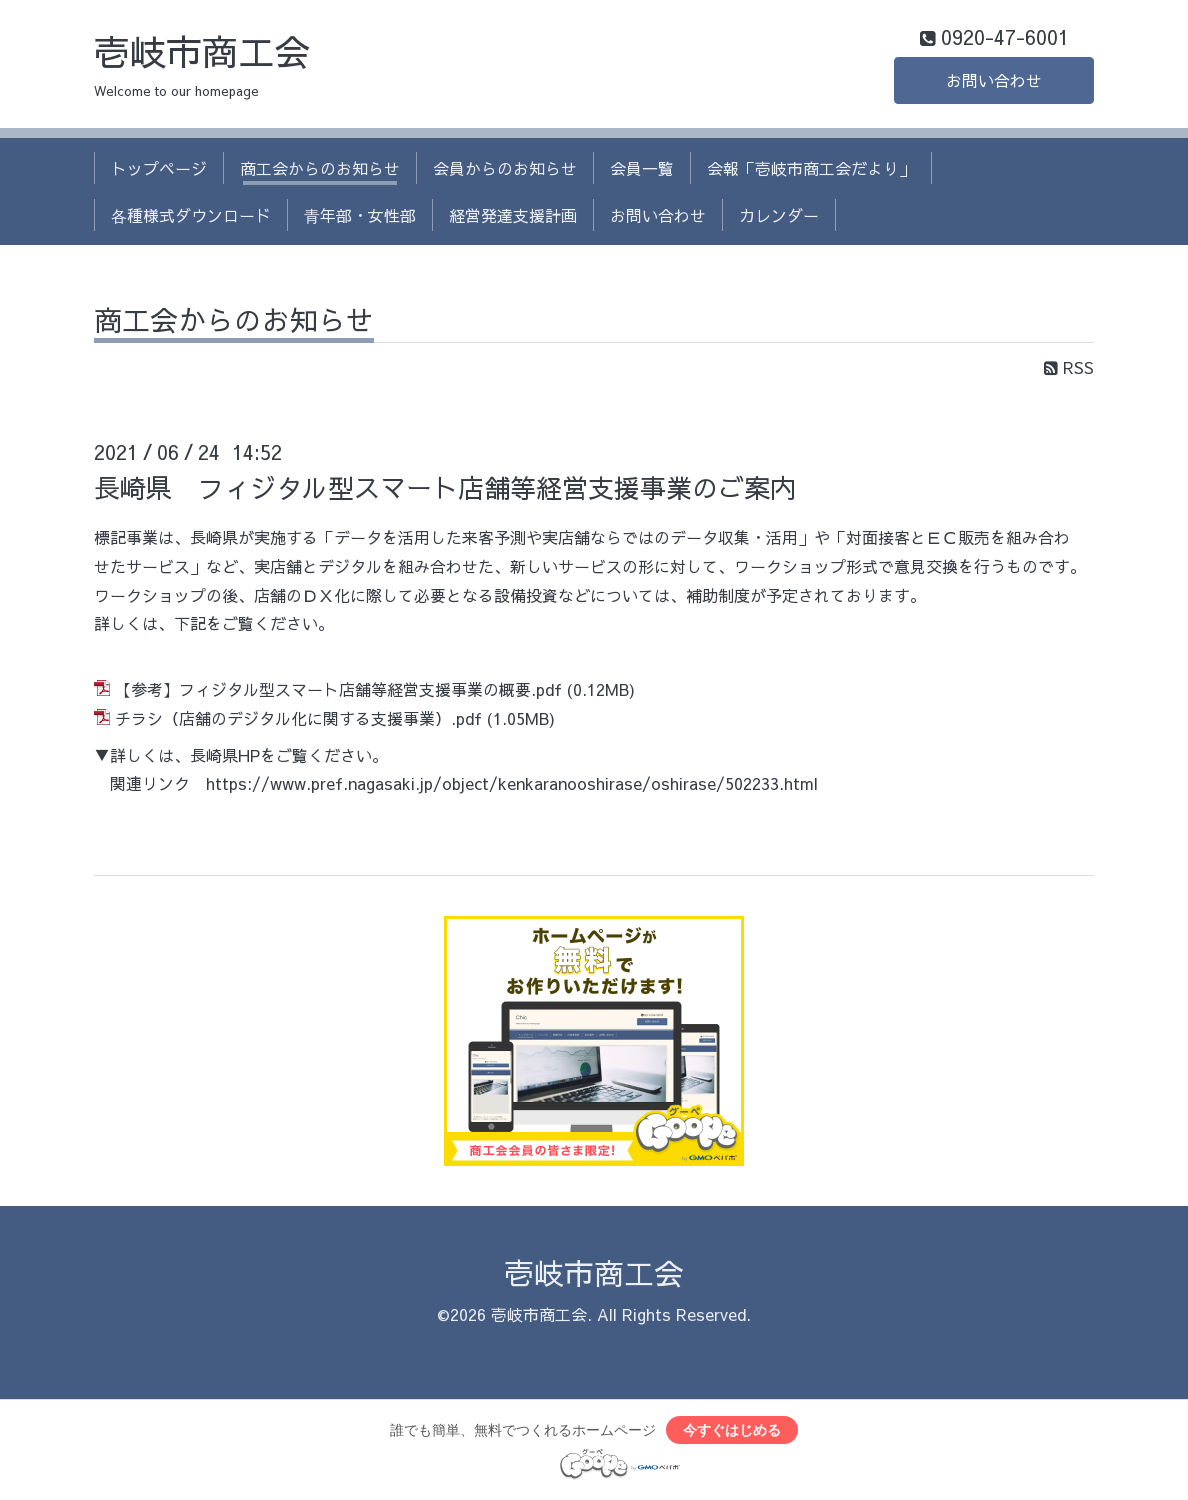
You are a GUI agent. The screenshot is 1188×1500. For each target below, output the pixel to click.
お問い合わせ (994, 80)
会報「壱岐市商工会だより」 (811, 168)
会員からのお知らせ (505, 168)
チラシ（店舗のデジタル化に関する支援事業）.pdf (298, 718)
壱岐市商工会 (202, 51)
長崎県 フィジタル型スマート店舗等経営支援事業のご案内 (445, 487)
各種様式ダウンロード (191, 215)
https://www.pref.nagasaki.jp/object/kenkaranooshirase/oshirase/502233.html (512, 783)
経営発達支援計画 (513, 215)
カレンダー (779, 215)
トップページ (159, 168)
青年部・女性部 (360, 215)
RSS (1069, 367)
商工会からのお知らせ (320, 168)
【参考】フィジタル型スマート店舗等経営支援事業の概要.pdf (338, 689)
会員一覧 (642, 168)
